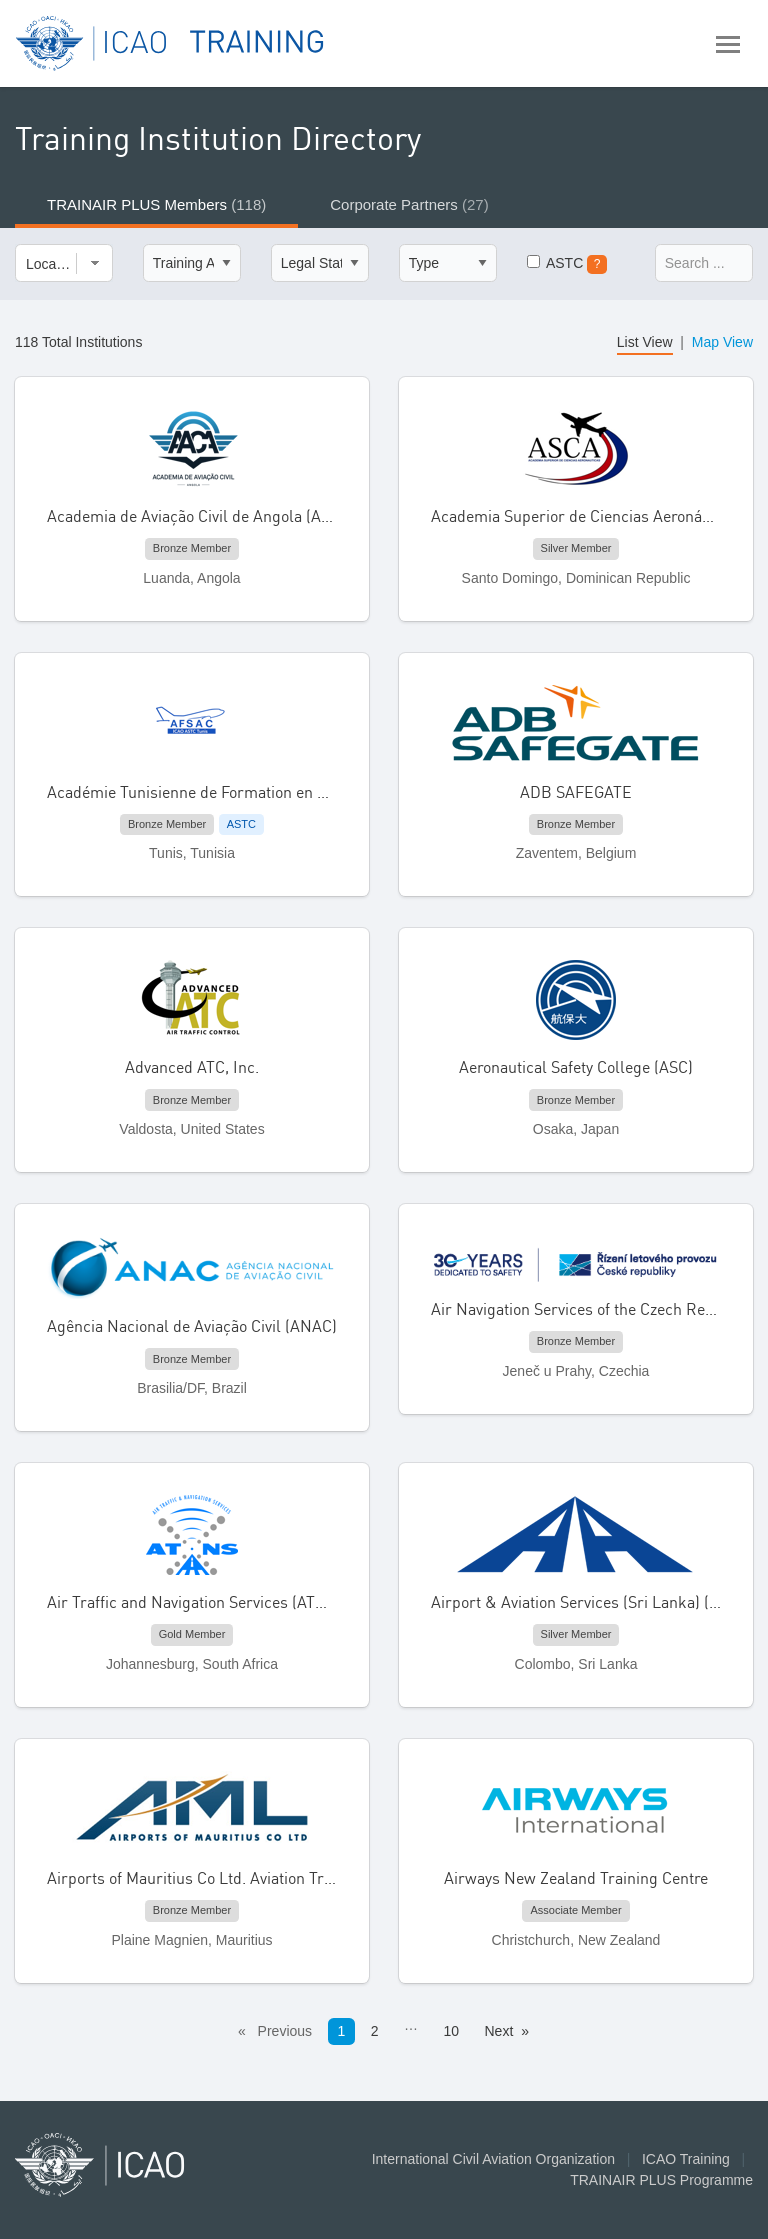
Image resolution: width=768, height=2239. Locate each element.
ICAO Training (686, 2159)
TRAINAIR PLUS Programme (661, 2180)
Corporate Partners (409, 204)
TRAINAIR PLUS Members (156, 204)
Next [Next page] (499, 2031)
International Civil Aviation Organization (493, 2159)
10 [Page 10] (451, 2031)
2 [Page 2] (375, 2031)
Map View (722, 342)
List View (645, 342)
